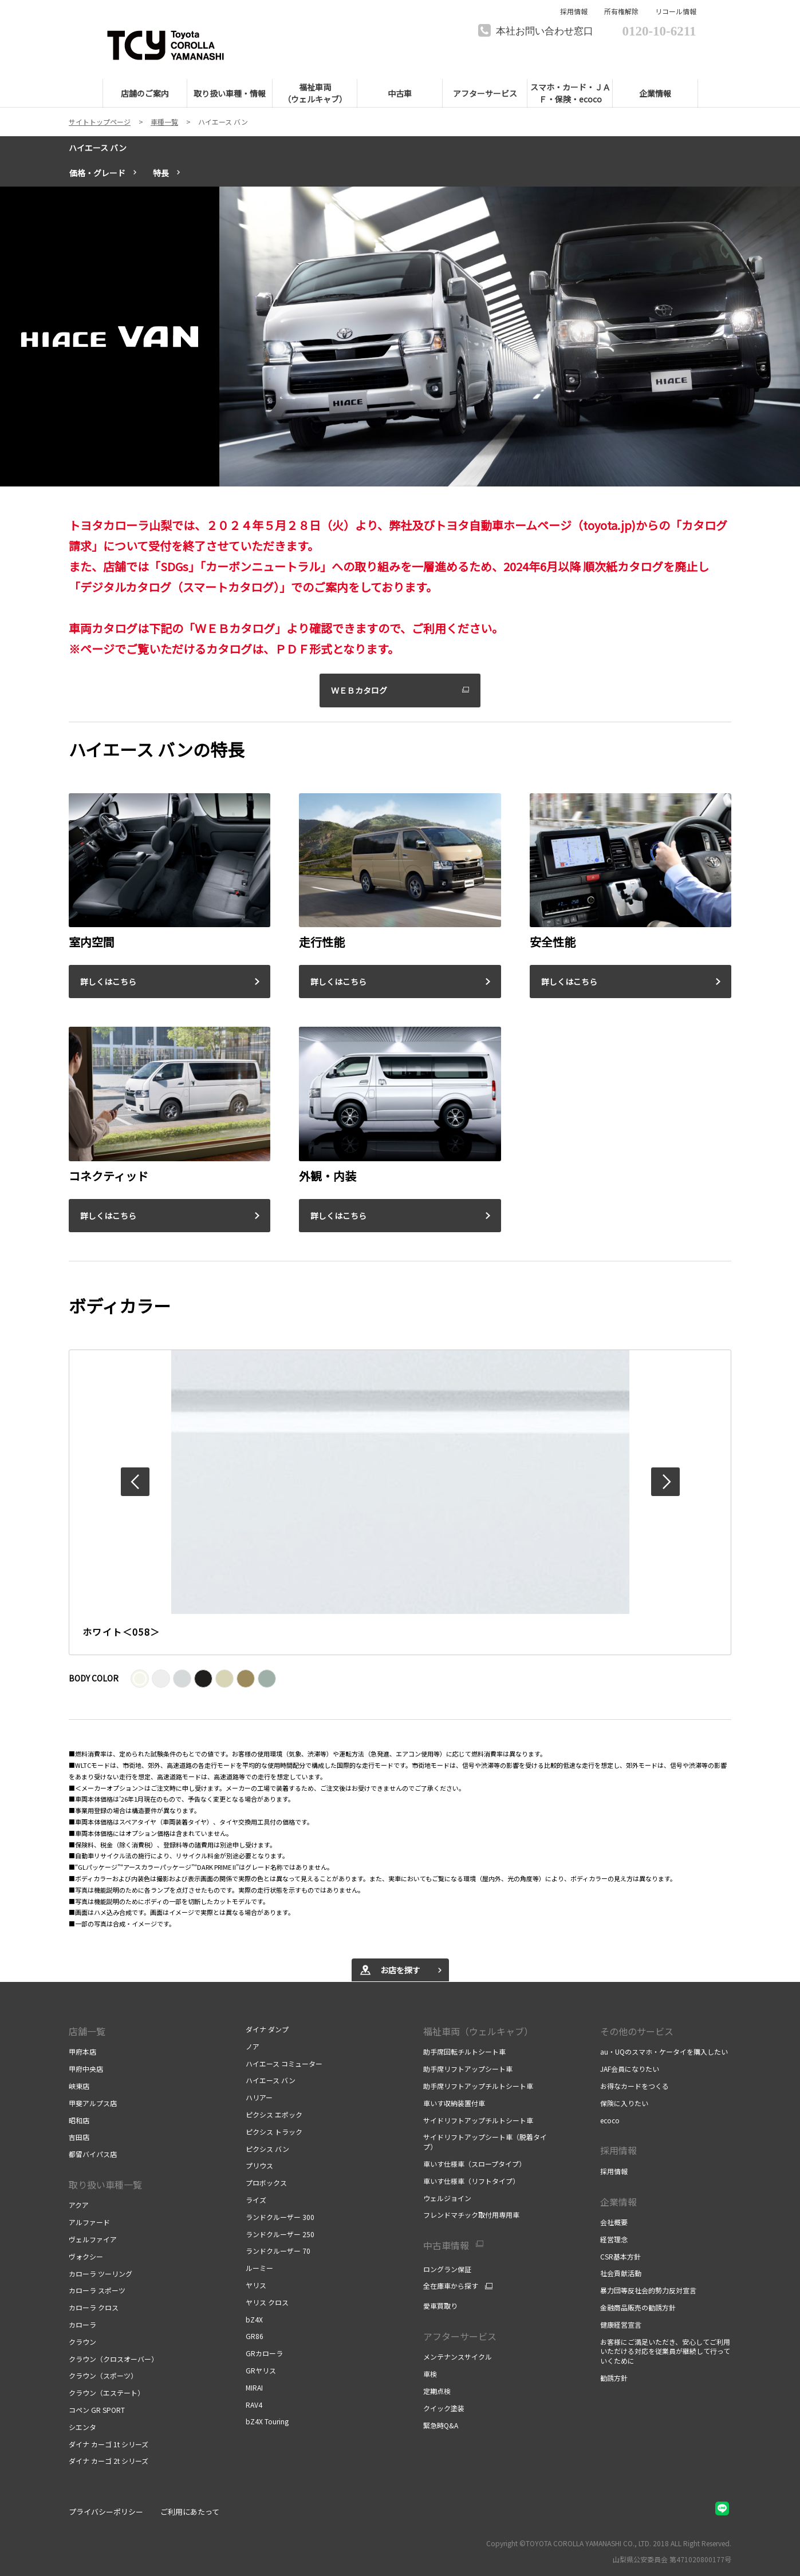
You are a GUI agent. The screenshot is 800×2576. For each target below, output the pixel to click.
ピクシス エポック (274, 2114)
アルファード (89, 2222)
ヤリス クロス (267, 2302)
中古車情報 (446, 2245)
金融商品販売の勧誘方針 (638, 2307)
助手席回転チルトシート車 (464, 2051)
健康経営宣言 (620, 2324)
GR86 (254, 2336)
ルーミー (259, 2268)
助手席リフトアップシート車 (468, 2069)
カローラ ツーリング (100, 2273)
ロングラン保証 (447, 2269)
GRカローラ (264, 2353)
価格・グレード (97, 173)
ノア (252, 2046)
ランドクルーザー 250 (280, 2234)
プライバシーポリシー (106, 2511)
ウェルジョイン (447, 2198)
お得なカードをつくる (634, 2086)
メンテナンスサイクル (457, 2356)
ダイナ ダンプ (267, 2029)
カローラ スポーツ (97, 2290)
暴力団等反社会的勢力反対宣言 (648, 2290)
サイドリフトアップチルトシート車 (478, 2120)
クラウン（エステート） (106, 2392)
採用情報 (574, 11)
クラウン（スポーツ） (103, 2375)
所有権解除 (621, 11)
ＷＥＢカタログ (359, 690)
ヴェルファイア (93, 2239)
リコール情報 (675, 11)
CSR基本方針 (620, 2256)
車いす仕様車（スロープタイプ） (474, 2164)
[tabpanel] (400, 336)
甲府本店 (82, 2051)
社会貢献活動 (620, 2273)
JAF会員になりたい (629, 2069)
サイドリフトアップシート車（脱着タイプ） (485, 2141)
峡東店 (79, 2086)
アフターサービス (459, 2336)
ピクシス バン (267, 2149)
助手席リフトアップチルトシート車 (478, 2086)
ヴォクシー (86, 2256)
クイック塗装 (443, 2408)
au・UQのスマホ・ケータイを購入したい (664, 2051)
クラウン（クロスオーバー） (113, 2359)
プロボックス (266, 2182)
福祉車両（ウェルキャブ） (478, 2031)
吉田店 (79, 2137)
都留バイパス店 (93, 2154)
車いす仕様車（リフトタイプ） (471, 2181)
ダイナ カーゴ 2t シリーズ (108, 2461)
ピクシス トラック (274, 2131)
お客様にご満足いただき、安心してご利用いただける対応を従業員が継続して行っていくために (665, 2351)
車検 (430, 2374)
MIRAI (254, 2387)
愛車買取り (440, 2305)
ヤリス (256, 2285)
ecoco (610, 2120)
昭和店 (79, 2120)
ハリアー (259, 2097)
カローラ (82, 2324)
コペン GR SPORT (97, 2410)
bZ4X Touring (267, 2421)
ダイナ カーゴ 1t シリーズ (108, 2444)
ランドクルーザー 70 (278, 2251)
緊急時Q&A (440, 2425)
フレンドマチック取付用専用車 (471, 2214)
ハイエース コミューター (284, 2063)
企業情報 (618, 2202)
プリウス (259, 2165)
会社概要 (614, 2222)
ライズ (256, 2200)
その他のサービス (636, 2031)
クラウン (82, 2342)
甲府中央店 (86, 2069)
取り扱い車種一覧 (105, 2184)
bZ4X (254, 2319)
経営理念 (614, 2239)
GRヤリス (261, 2370)
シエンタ (82, 2427)
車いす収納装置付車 (454, 2103)
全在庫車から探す (450, 2285)
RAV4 (254, 2404)
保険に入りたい (624, 2103)
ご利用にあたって (189, 2511)
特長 (161, 173)
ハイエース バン (98, 147)
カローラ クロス (94, 2307)
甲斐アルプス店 (93, 2103)
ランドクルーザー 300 (280, 2217)
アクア (79, 2205)
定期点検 (437, 2391)
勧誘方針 (614, 2378)
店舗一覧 (87, 2031)
